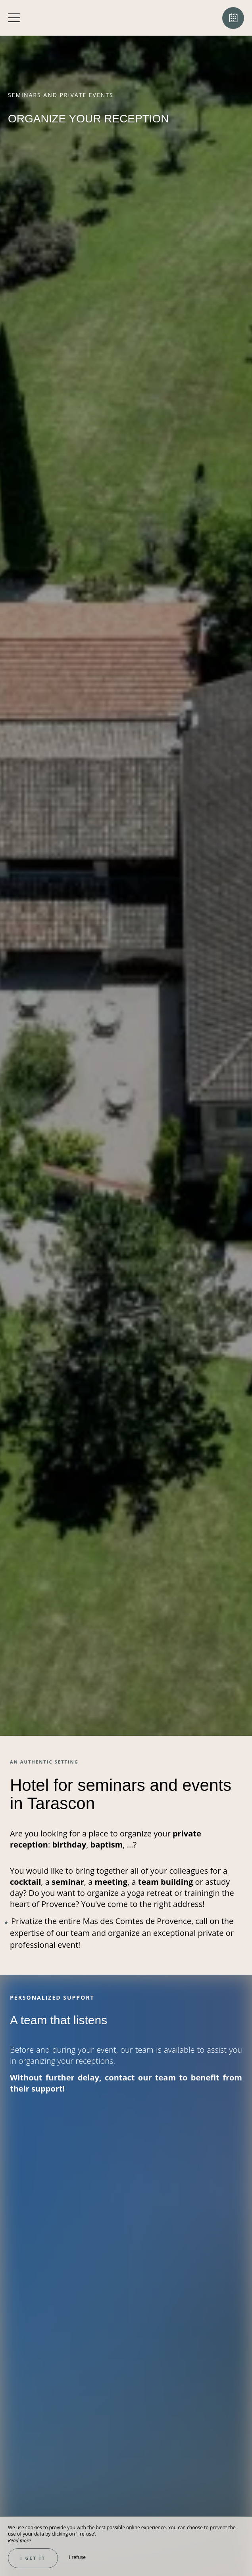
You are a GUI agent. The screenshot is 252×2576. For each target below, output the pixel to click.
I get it (33, 2558)
